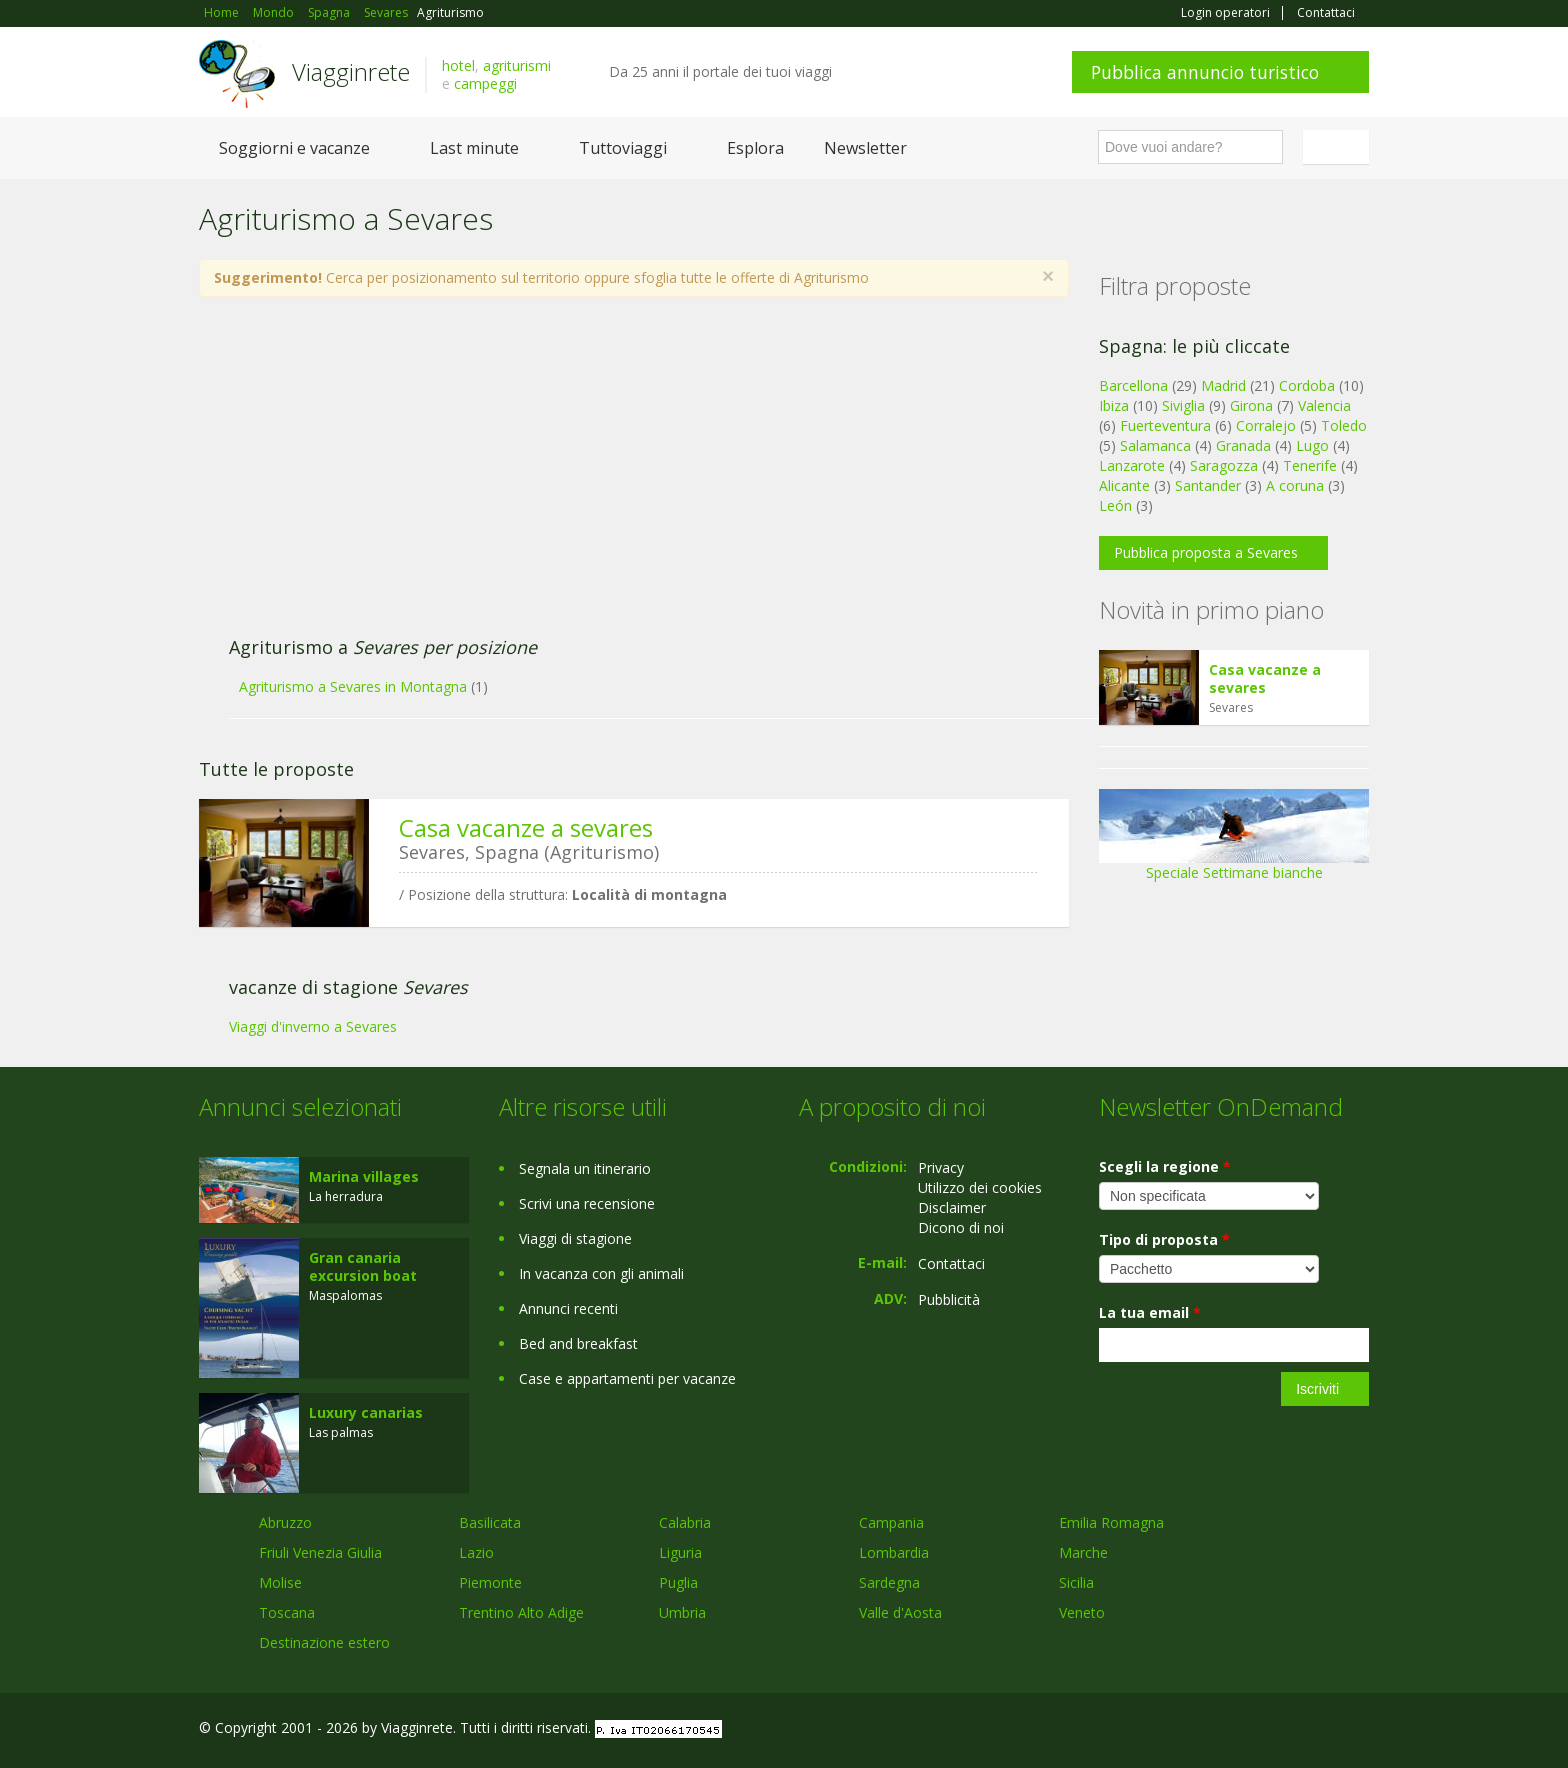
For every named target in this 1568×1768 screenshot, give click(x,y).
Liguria (680, 1552)
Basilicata (490, 1522)
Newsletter (865, 148)
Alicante (1124, 485)
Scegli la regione (1165, 1166)
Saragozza (1224, 465)
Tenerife (1310, 465)
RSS (1358, 1730)
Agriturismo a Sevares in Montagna (353, 686)
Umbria (682, 1612)
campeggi (485, 83)
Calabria (685, 1522)
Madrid (1223, 385)
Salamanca (1155, 445)
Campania (891, 1522)
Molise (280, 1582)
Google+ (1261, 1730)
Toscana (287, 1612)
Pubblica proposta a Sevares (1206, 552)
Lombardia (894, 1552)
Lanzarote (1132, 465)
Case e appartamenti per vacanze (627, 1378)
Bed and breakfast (578, 1343)
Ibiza (1114, 405)
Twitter (1311, 1730)
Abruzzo (285, 1522)
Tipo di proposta (1164, 1239)
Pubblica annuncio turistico (1205, 72)
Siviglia (1183, 405)
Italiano (1339, 147)
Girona (1251, 405)
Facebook (1218, 1730)
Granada (1243, 445)
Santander (1208, 485)
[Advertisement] (614, 477)
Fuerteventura (1165, 425)
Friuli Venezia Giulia (320, 1552)
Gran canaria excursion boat (363, 1266)
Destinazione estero (324, 1642)
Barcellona (1133, 385)
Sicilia (1076, 1582)
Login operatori (1225, 13)
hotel (458, 65)
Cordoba (1307, 385)
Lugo (1312, 445)
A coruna (1295, 485)
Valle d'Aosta (900, 1612)
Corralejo (1266, 425)
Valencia (1324, 405)
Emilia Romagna (1111, 1522)
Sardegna (889, 1582)
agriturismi (517, 65)
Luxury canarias (366, 1412)
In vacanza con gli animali (601, 1273)
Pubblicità (949, 1299)
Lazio (476, 1552)
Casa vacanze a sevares (526, 827)
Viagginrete (351, 71)
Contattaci (1326, 13)
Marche (1083, 1552)
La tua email (1150, 1312)
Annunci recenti (568, 1308)
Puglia (678, 1582)
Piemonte (490, 1582)
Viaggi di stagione (575, 1238)
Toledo (1344, 425)
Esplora (755, 148)
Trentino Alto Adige (521, 1612)
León (1115, 505)
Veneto (1082, 1612)
